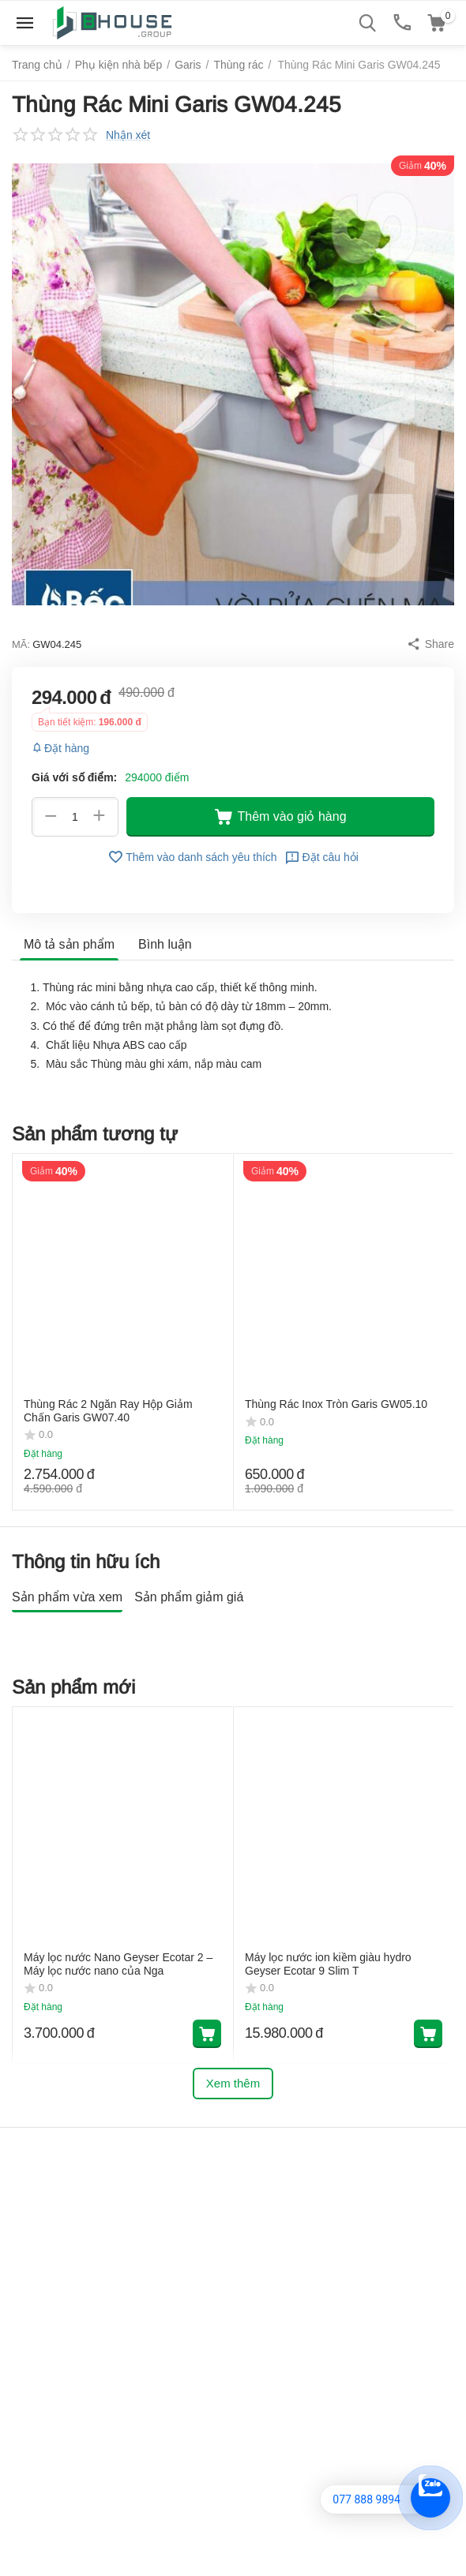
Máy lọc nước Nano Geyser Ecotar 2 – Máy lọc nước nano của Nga (118, 2007)
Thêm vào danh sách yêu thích (191, 857)
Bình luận (165, 944)
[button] (430, 644)
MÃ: (21, 644)
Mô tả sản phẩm (69, 944)
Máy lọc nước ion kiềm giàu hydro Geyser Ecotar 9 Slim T (328, 2007)
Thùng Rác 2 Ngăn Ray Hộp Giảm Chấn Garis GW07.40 (108, 1411)
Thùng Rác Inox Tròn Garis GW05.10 (336, 1404)
